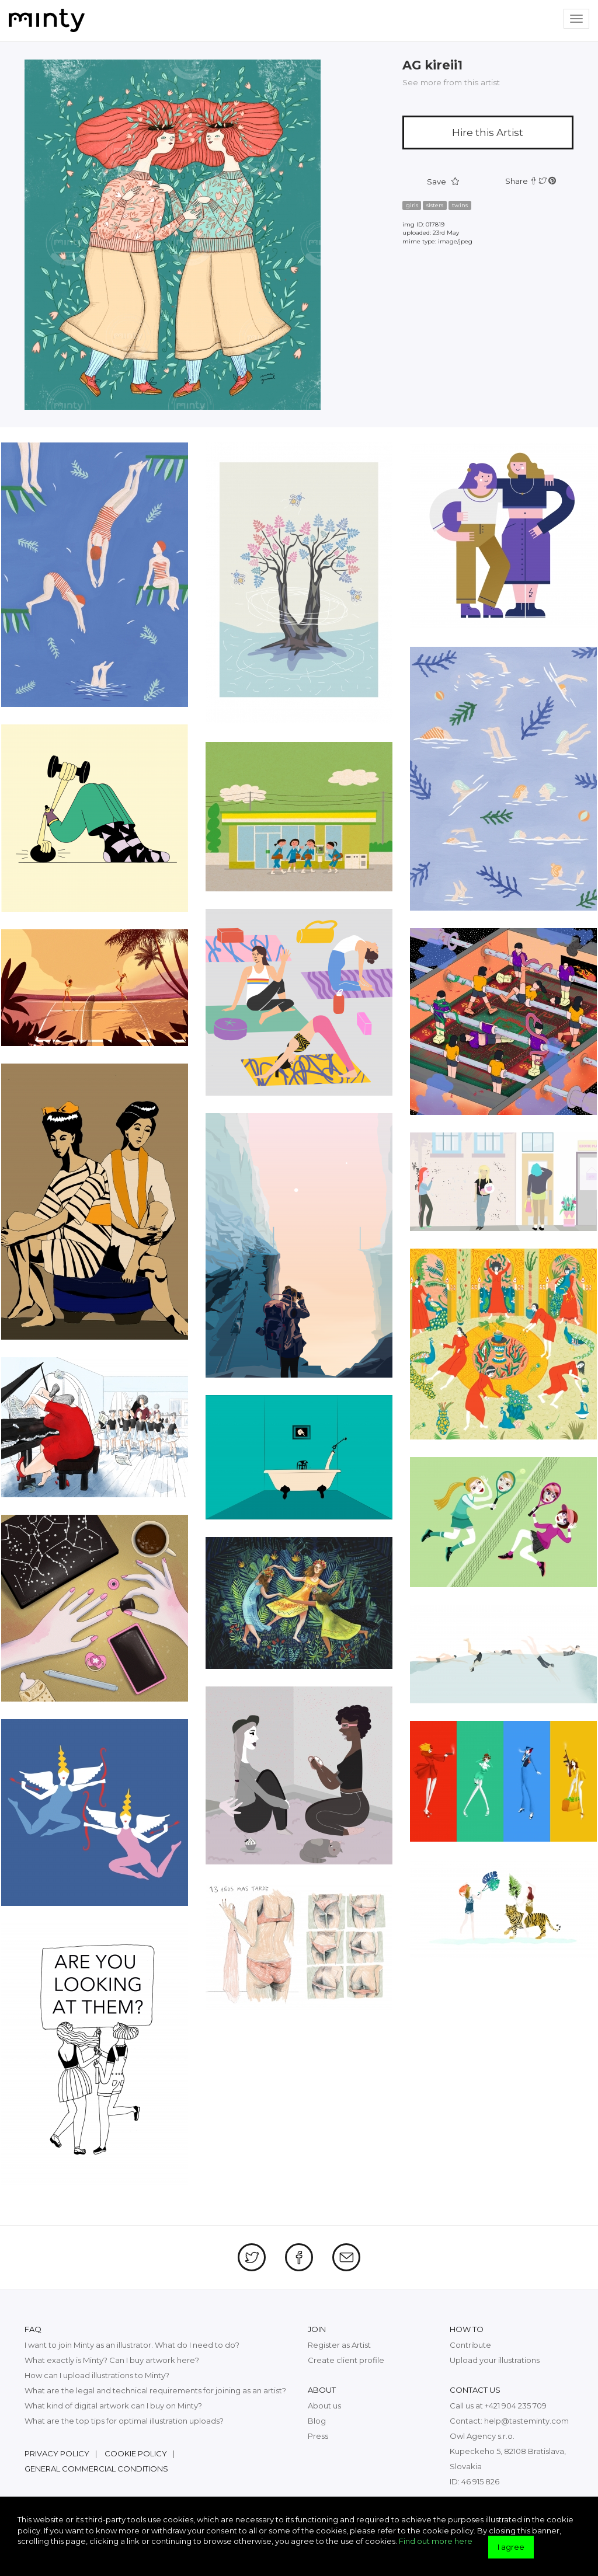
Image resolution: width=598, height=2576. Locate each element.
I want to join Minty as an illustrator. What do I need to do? (132, 2345)
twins (460, 205)
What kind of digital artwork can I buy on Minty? (113, 2405)
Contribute (470, 2345)
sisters (434, 205)
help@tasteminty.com (526, 2420)
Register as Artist (339, 2345)
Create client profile (346, 2360)
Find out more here (435, 2541)
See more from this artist (451, 82)
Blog (317, 2420)
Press (318, 2436)
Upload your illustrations (495, 2360)
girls (412, 205)
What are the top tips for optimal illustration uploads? (124, 2420)
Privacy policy (57, 2453)
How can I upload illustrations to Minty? (97, 2375)
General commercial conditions (96, 2468)
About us (324, 2405)
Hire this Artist (487, 132)
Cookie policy (136, 2453)
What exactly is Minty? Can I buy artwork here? (112, 2360)
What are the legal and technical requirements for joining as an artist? (155, 2390)
